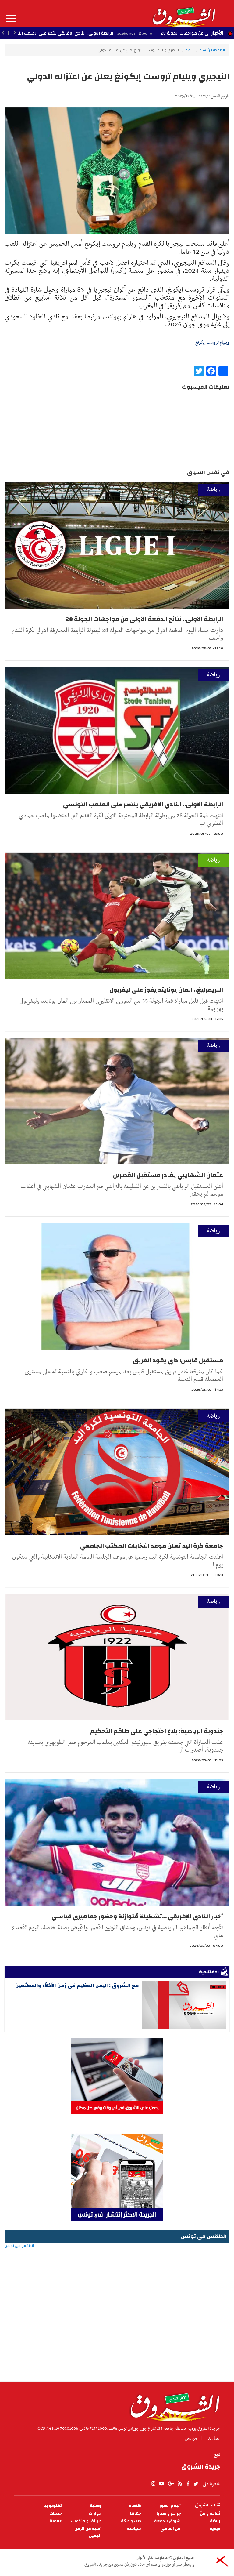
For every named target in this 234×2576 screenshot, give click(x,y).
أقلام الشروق (207, 2505)
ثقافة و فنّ (210, 2513)
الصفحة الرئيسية (212, 50)
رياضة (189, 50)
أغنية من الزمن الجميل (87, 2532)
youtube (161, 2483)
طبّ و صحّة (131, 2521)
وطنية (95, 2505)
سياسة (134, 2528)
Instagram (153, 2483)
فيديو (215, 2528)
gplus (170, 2483)
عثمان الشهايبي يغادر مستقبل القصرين (168, 1175)
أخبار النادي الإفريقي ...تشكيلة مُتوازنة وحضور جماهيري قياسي (137, 1916)
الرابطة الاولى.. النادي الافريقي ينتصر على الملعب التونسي (143, 804)
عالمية (56, 2521)
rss (179, 2483)
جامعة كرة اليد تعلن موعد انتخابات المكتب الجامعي (151, 1545)
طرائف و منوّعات (86, 2521)
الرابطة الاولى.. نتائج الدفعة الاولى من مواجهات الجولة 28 (144, 619)
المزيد (11, 18)
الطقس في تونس (117, 2265)
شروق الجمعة (167, 2521)
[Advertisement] (117, 2333)
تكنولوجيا (53, 2505)
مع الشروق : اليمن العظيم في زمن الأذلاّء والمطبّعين (77, 1985)
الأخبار (217, 33)
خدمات (55, 2513)
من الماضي (170, 2528)
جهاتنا (135, 2513)
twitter (196, 2483)
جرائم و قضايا (169, 2513)
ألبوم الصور (170, 2505)
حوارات (95, 2513)
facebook (188, 2483)
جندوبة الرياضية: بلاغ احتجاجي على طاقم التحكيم (156, 1731)
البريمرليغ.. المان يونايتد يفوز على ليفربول (166, 989)
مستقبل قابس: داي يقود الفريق (178, 1360)
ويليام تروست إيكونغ (212, 343)
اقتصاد (135, 2505)
